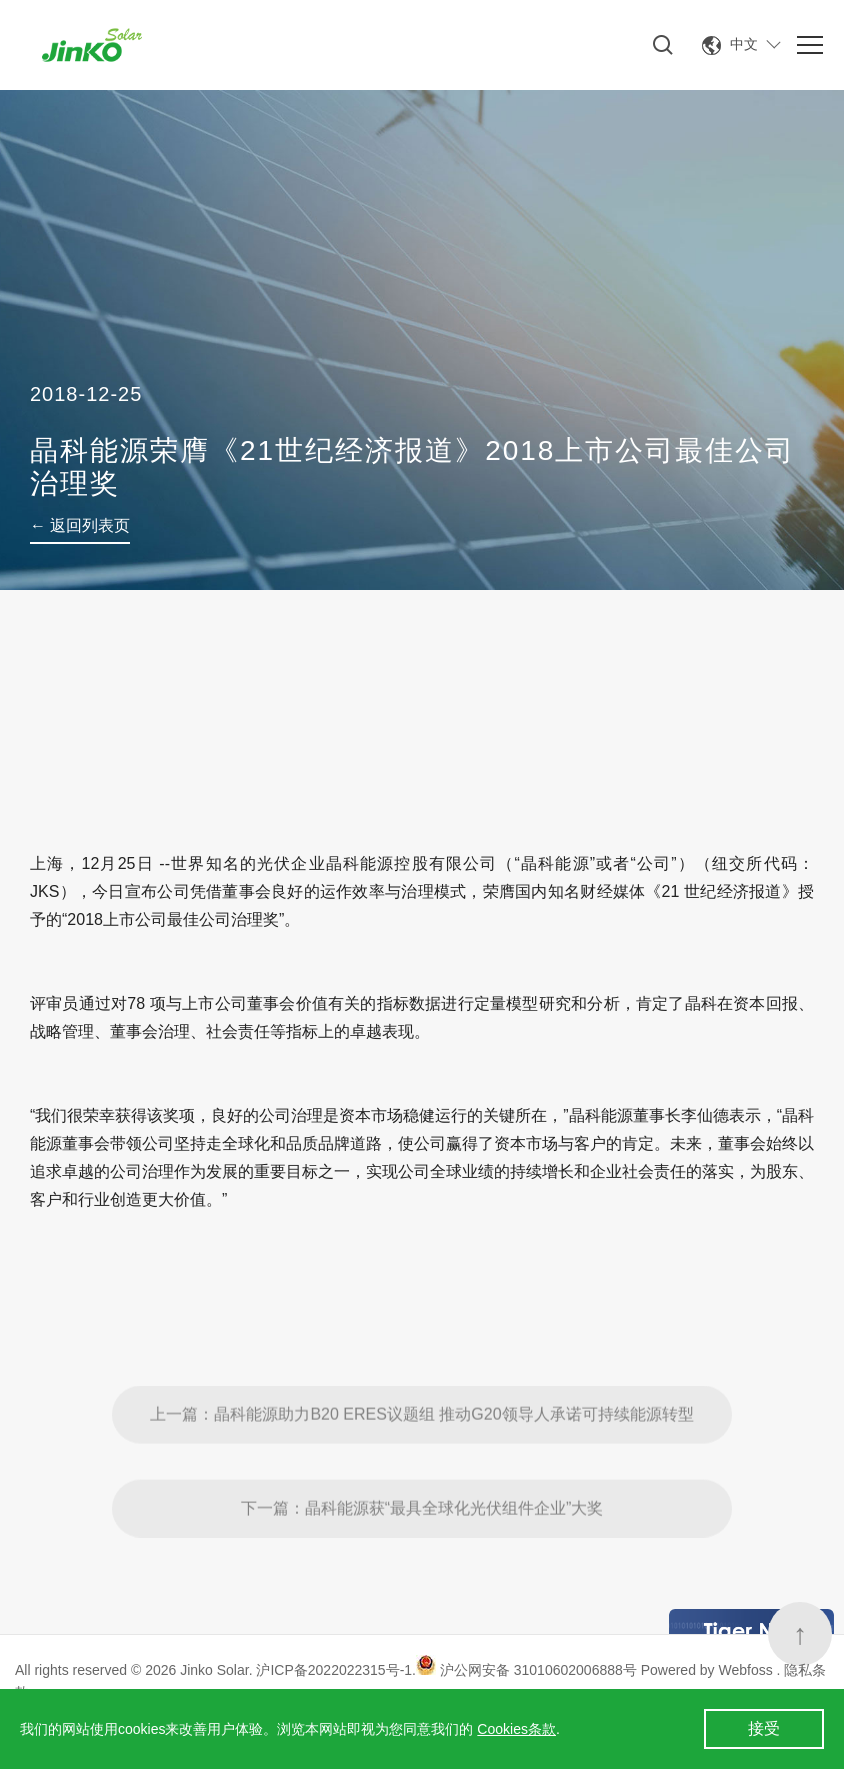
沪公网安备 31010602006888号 (526, 1670)
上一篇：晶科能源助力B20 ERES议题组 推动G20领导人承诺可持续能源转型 (421, 1455)
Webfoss (748, 1670)
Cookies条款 (516, 1729)
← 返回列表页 (80, 525)
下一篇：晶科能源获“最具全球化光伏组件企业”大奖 (422, 1549)
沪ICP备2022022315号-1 (334, 1670)
